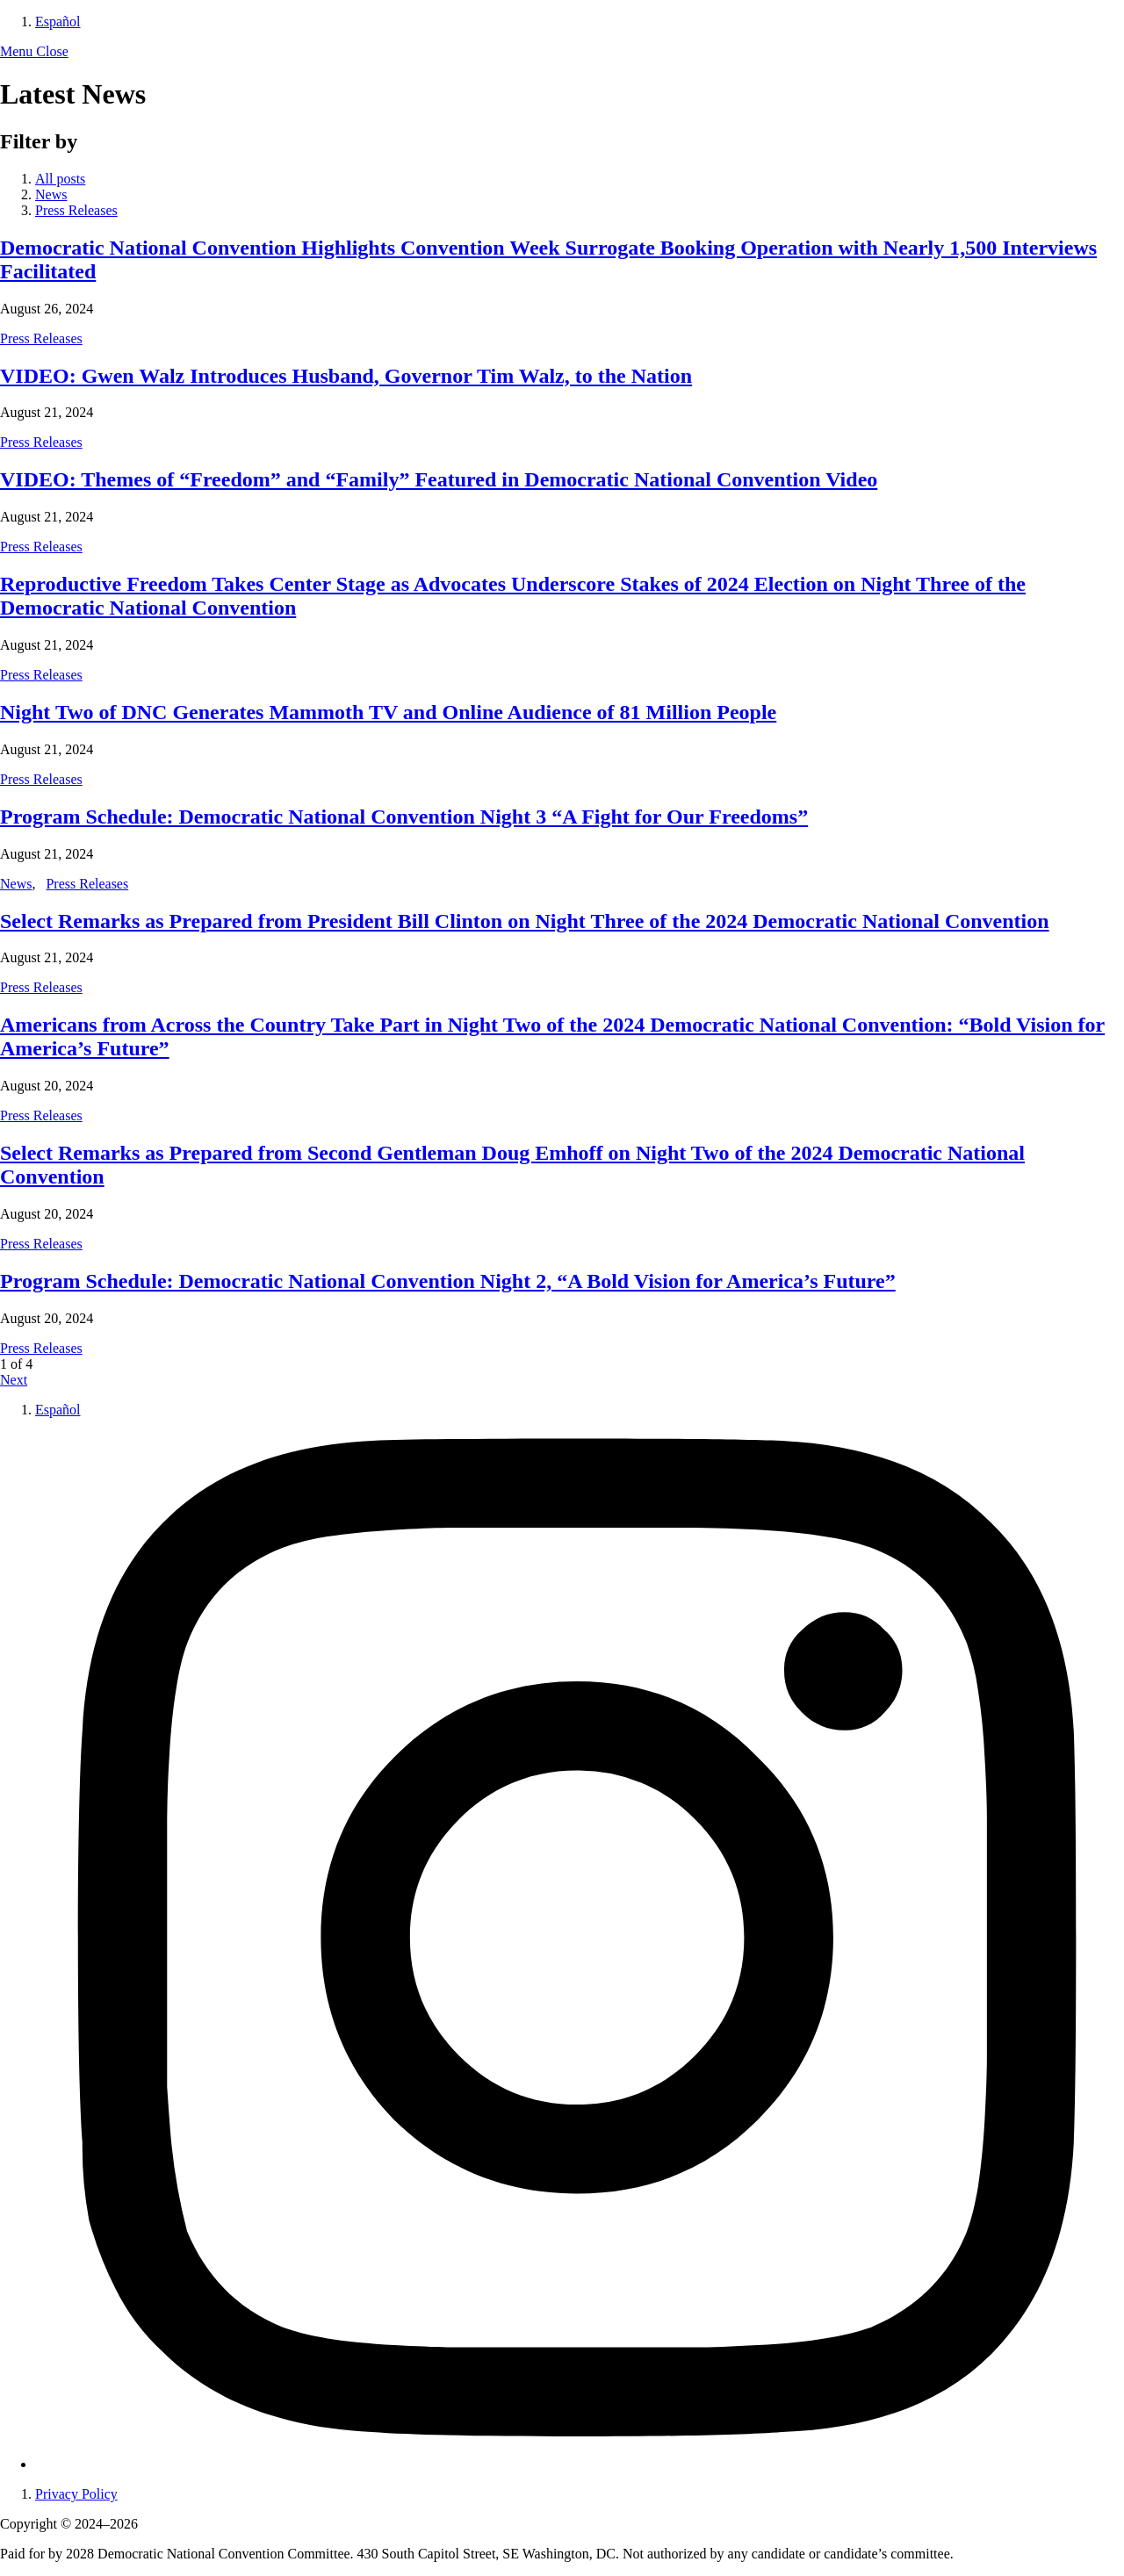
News (51, 194)
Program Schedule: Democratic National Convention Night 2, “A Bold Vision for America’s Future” (448, 1281)
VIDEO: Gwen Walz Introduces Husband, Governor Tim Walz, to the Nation (346, 375)
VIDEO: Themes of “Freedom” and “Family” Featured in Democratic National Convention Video (438, 479)
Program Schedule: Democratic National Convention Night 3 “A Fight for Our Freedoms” (404, 816)
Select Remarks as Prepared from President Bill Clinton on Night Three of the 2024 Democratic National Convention (524, 921)
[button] (34, 51)
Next (13, 1379)
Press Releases (76, 210)
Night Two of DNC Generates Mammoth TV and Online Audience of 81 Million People (388, 712)
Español (58, 21)
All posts (60, 178)
